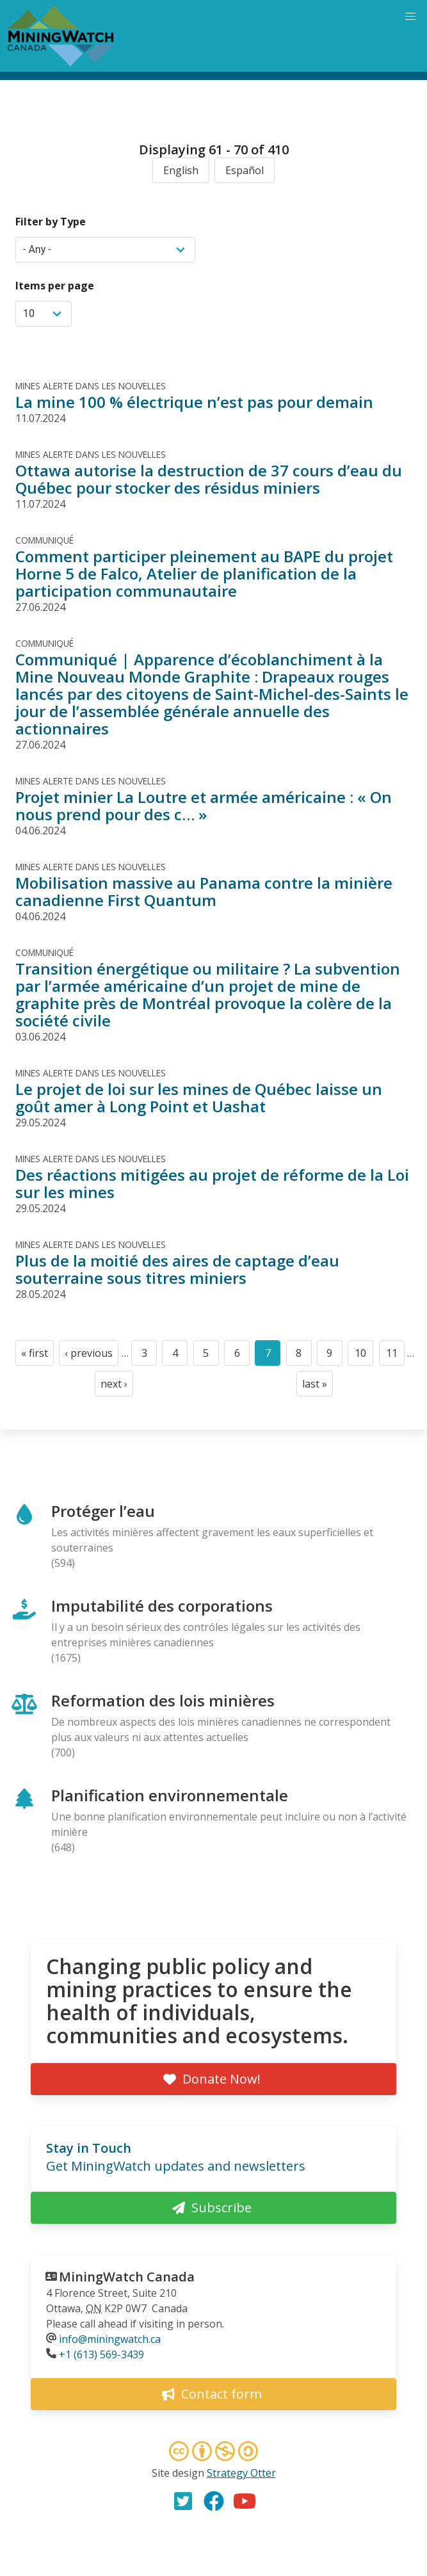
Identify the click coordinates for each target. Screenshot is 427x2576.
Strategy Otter (241, 2473)
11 (395, 1356)
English (180, 170)
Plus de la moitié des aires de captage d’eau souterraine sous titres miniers (177, 1269)
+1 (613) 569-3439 (101, 2354)
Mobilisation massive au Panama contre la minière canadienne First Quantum (203, 891)
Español (244, 170)
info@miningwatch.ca (110, 2339)
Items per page (54, 286)
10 (364, 1356)
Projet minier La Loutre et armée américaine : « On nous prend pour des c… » (203, 805)
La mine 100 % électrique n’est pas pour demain (194, 401)
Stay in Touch (88, 2148)
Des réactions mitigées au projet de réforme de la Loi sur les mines (212, 1183)
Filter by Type (50, 222)
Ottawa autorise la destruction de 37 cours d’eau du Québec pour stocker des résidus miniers (208, 479)
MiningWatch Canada (127, 2276)
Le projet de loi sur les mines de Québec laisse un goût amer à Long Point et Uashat (198, 1097)
